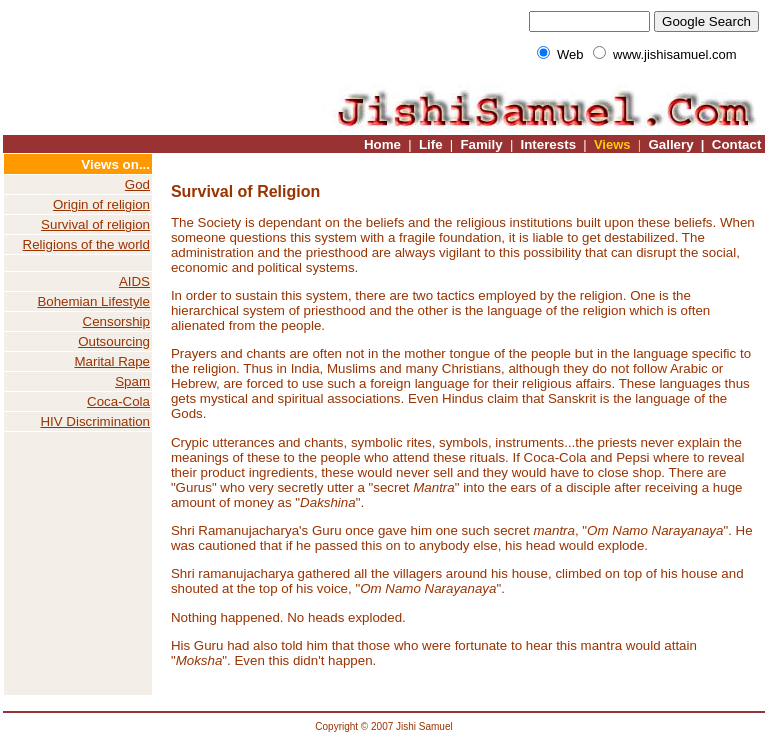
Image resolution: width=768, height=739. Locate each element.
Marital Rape (112, 361)
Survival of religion (95, 224)
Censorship (116, 321)
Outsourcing (114, 341)
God (137, 184)
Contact (737, 144)
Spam (132, 381)
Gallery (669, 144)
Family (481, 144)
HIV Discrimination (95, 421)
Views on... (115, 164)
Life (431, 144)
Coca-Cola (118, 401)
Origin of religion (101, 204)
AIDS (134, 281)
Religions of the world (86, 244)
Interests (548, 144)
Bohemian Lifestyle (93, 301)
